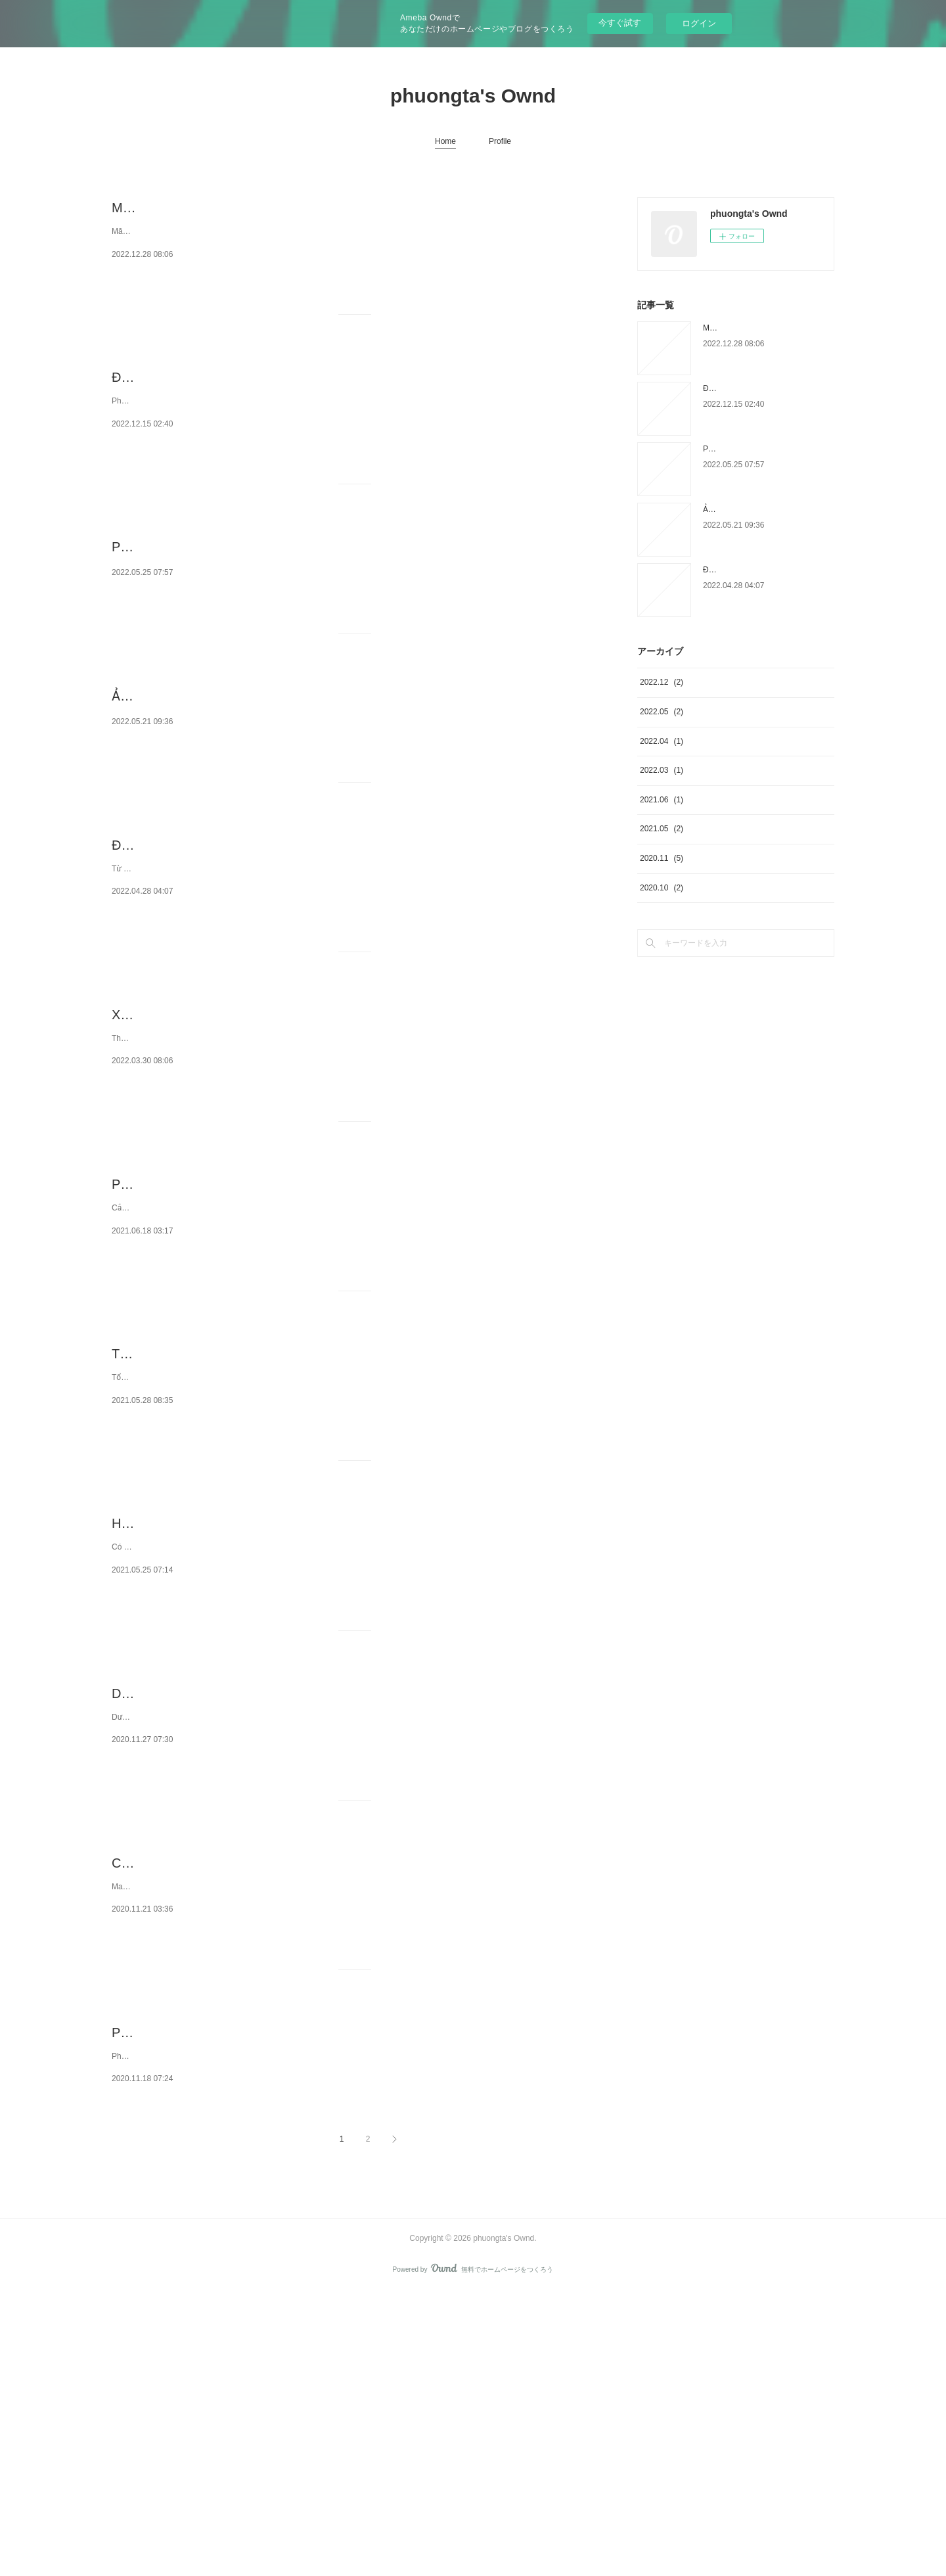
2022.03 (661, 770)
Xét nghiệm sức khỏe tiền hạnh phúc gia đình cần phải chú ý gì (295, 1099)
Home (445, 141)
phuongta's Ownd (473, 95)
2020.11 (661, 858)
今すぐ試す (619, 23)
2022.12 (661, 682)
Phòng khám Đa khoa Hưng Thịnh (211, 2288)
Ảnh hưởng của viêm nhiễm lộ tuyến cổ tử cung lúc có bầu (280, 752)
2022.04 (661, 741)
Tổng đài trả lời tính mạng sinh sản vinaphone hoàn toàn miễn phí (302, 1495)
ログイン (699, 23)
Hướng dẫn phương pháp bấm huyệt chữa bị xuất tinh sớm (282, 1693)
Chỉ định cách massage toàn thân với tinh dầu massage (273, 2089)
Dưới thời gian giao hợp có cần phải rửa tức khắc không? (276, 1892)
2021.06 (661, 799)
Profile (500, 141)
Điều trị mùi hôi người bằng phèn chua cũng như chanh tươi (285, 901)
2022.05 (661, 711)
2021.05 (661, 828)
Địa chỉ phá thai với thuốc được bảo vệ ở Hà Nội (251, 405)
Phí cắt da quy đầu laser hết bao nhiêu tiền (236, 1298)
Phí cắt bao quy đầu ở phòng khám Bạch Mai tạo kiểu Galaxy (289, 604)
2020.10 (661, 887)
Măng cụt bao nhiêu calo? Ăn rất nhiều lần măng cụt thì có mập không (315, 207)
